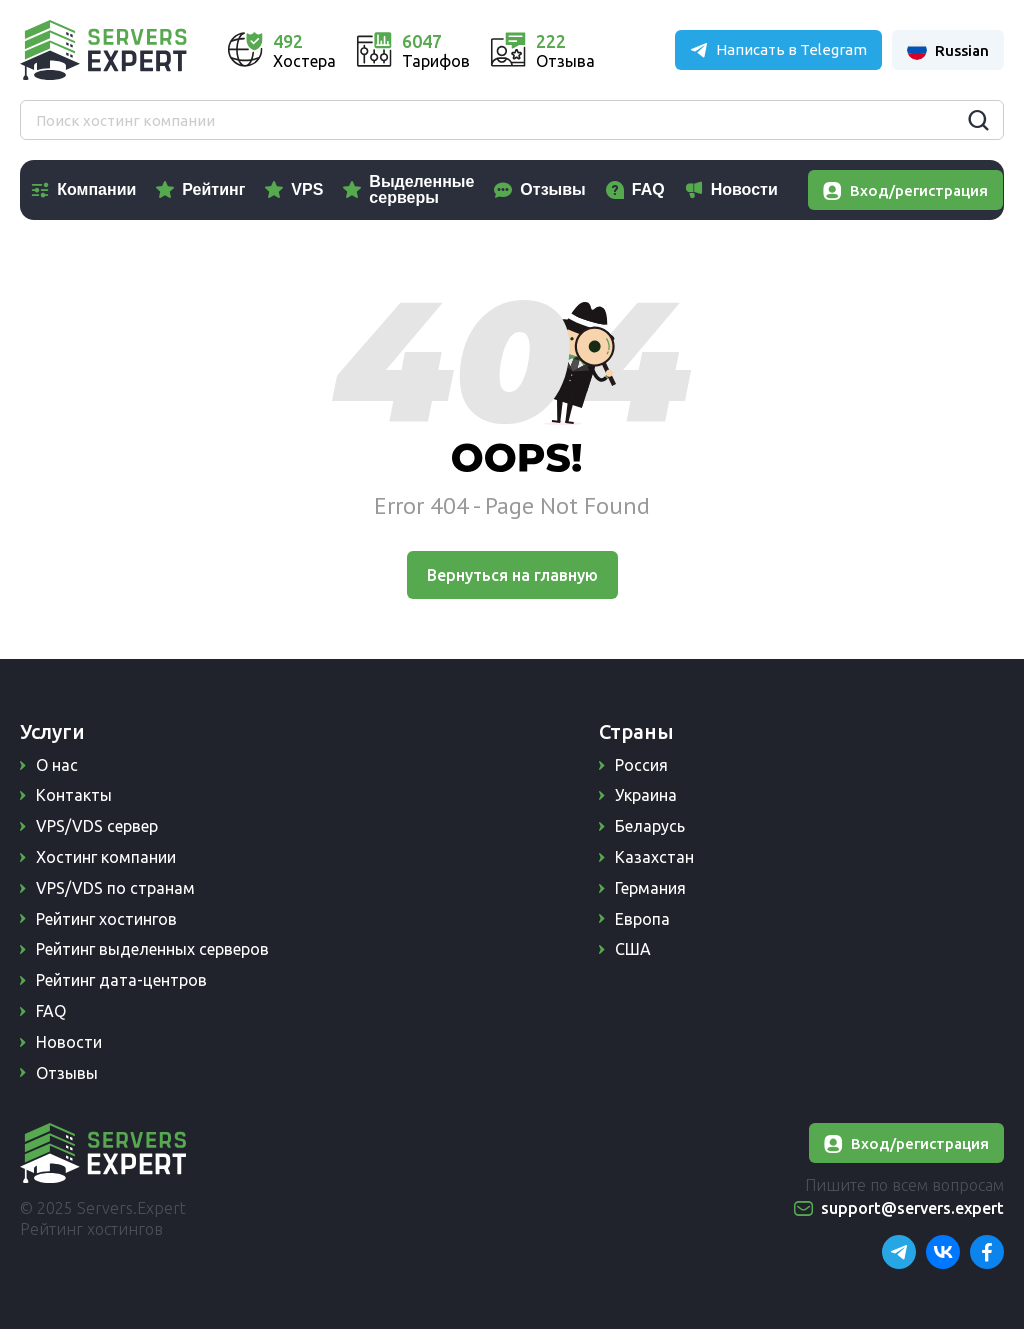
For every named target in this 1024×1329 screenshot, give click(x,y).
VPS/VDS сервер (97, 826)
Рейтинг (213, 189)
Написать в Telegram (791, 49)
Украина (646, 795)
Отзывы (552, 189)
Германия (650, 888)
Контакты (74, 795)
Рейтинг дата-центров (121, 980)
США (633, 949)
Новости (744, 189)
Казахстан (654, 857)
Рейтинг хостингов (106, 919)
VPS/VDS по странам (115, 888)
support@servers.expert (912, 1208)
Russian (948, 50)
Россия (641, 765)
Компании (96, 189)
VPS (307, 189)
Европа (642, 919)
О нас (57, 765)
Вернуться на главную (512, 575)
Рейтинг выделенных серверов (152, 949)
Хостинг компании (106, 857)
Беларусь (650, 826)
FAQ (648, 189)
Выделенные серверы (421, 189)
